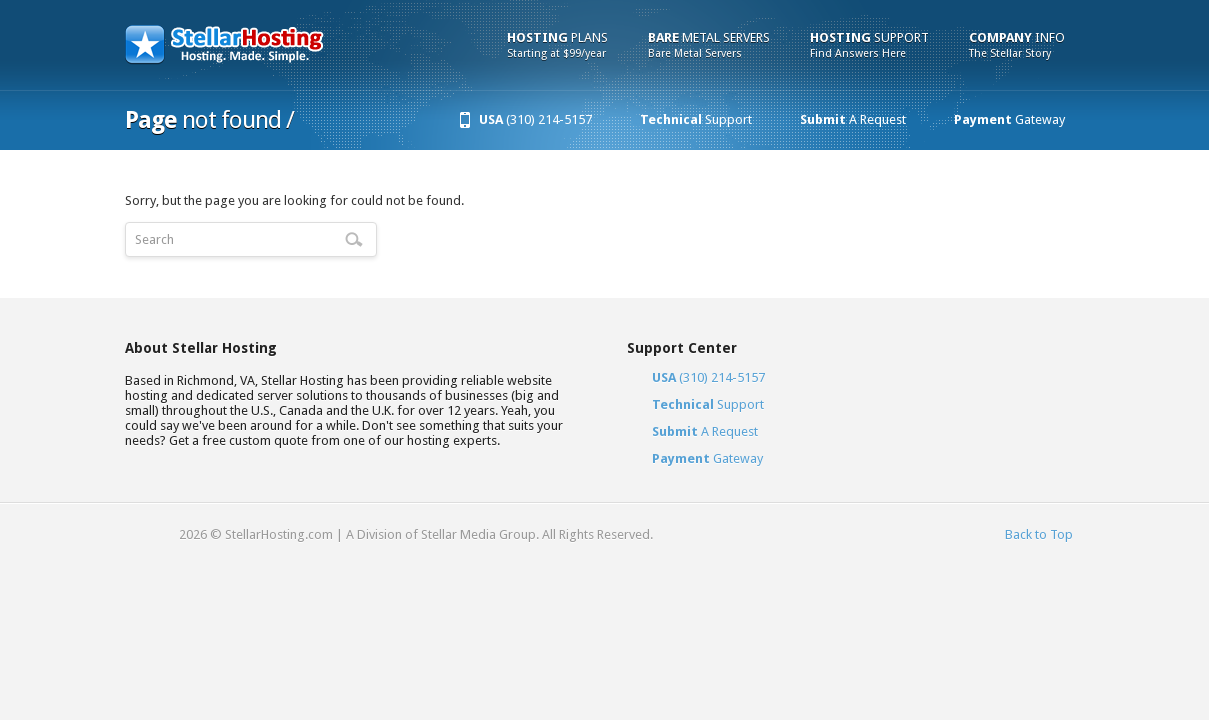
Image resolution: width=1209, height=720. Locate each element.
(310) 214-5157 (535, 119)
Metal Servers (709, 45)
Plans (557, 45)
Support (869, 45)
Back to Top (1039, 534)
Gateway (1009, 119)
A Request (853, 119)
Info (1017, 45)
